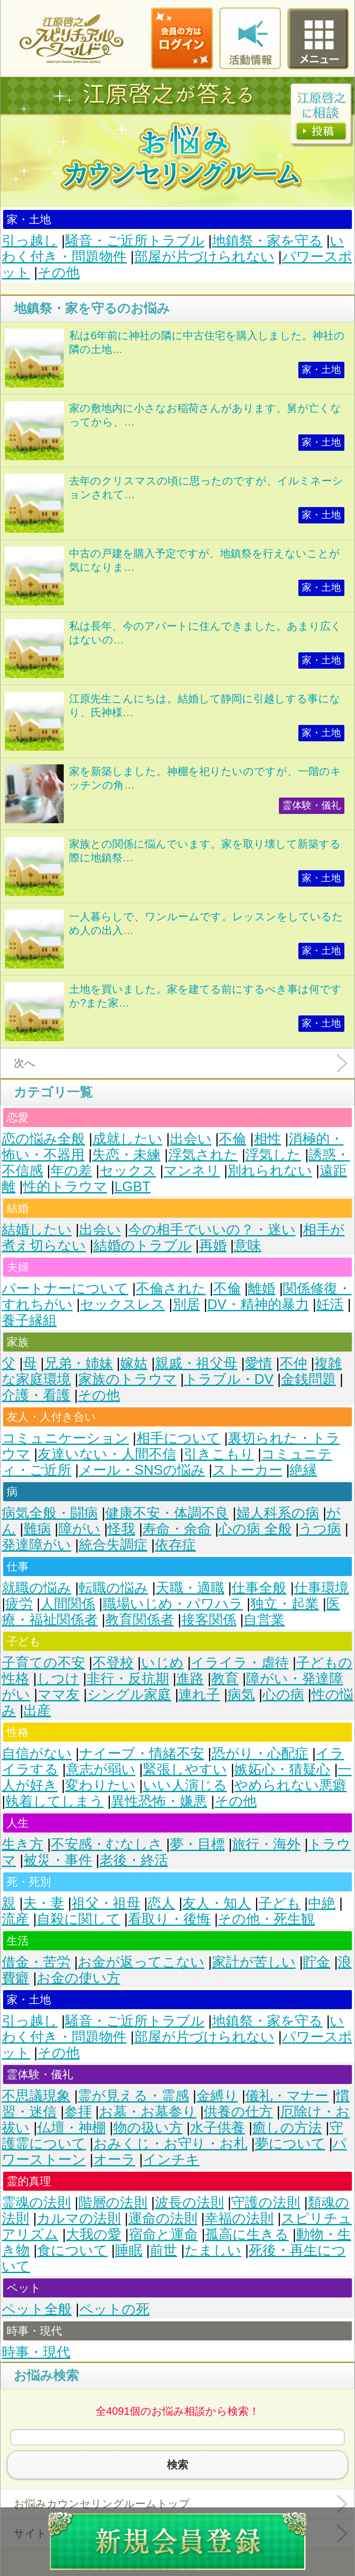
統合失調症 (113, 1545)
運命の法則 (162, 2218)
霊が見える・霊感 (133, 2095)
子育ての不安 (43, 1662)
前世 (163, 2250)
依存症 (175, 1545)
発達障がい (36, 1545)
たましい (213, 2250)
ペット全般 (37, 2309)
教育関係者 (139, 1619)
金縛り (217, 2095)
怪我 (121, 1529)
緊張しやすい (185, 1769)
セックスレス (122, 1304)
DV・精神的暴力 (258, 1304)
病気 (241, 1694)
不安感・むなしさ (106, 1844)
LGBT (132, 1186)
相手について (178, 1438)
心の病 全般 (255, 1529)
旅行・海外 (266, 1844)
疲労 (19, 1603)
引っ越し (30, 240)
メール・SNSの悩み (142, 1470)
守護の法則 (265, 2202)
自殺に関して (78, 1919)
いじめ (162, 1662)
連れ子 (199, 1694)
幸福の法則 (239, 2218)
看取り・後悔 (169, 1919)
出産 (37, 1710)
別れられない (270, 1170)
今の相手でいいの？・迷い (212, 1229)
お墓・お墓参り (148, 2111)
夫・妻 (43, 1903)
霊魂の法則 (36, 2202)
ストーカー (247, 1470)
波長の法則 (189, 2202)
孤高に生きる (247, 2234)
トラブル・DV (229, 1379)
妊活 (329, 1304)
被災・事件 (57, 1860)
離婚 (261, 1288)
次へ (24, 1063)
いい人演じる (185, 1785)
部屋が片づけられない (204, 256)
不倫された (171, 1288)
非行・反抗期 (128, 1678)
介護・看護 (36, 1395)
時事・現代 (36, 2352)
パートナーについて (65, 1288)
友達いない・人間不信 (107, 1454)
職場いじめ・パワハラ (173, 1603)
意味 (247, 1245)
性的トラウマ (65, 1186)
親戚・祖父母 (196, 1363)
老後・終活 (134, 1860)
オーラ (114, 2159)
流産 (15, 1919)
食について (72, 2250)
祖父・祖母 (106, 1903)
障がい (79, 1529)
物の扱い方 (148, 2127)
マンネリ (191, 1170)
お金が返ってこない (141, 1962)
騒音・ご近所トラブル (135, 240)
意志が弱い (100, 1769)
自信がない (37, 1753)
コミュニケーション (65, 1438)
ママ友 (59, 1694)
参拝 (78, 2111)
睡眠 (129, 2250)
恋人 (161, 1903)
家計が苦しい (254, 1962)
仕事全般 (259, 1588)
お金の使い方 (78, 1978)
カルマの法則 (79, 2218)
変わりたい (100, 1785)
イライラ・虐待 (240, 1662)
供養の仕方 (238, 2111)
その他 (59, 272)
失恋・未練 (126, 1154)
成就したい (127, 1139)
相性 (267, 1139)
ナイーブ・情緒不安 (141, 1753)
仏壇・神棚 (71, 2127)
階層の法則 (112, 2202)
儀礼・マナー (286, 2095)
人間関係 (67, 1603)
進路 (190, 1678)
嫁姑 (133, 1363)
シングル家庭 (129, 1694)
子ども (280, 1903)
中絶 (322, 1903)
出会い (191, 1139)
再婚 (213, 1245)
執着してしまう (54, 1801)
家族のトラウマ (127, 1379)
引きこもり (219, 1454)
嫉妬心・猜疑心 (282, 1769)
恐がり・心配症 (260, 1753)
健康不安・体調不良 (167, 1513)
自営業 (264, 1619)
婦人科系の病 (277, 1513)
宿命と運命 (163, 2234)
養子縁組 (29, 1320)
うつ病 (320, 1529)
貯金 (316, 1962)
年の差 (71, 1170)
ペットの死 (114, 2309)
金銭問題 (308, 1379)
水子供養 (217, 2127)
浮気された (203, 1154)
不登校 (113, 1662)
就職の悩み (36, 1588)
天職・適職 (190, 1588)
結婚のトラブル (142, 1245)
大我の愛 (93, 2234)
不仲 (293, 1363)
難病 (37, 1529)
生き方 (22, 1844)
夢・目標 (197, 1844)
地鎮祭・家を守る (267, 240)
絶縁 (303, 1470)
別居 (186, 1304)
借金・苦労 (36, 1962)
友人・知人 (216, 1903)
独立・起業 (284, 1603)
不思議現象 (36, 2095)
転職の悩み (113, 1588)
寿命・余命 (177, 1529)
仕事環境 (321, 1588)
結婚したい (37, 1229)
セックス (128, 1170)
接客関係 (208, 1619)
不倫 (232, 1139)
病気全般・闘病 (50, 1513)
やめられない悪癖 (290, 1785)
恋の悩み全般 (43, 1139)
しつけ (58, 1678)
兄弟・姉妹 (78, 1363)
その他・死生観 (266, 1919)
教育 (225, 1678)
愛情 (258, 1363)
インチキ (171, 2159)
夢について (290, 2143)
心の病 (283, 1694)
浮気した (273, 1154)
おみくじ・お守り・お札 (170, 2143)
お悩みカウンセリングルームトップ (102, 2504)
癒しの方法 (287, 2127)
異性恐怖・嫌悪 (159, 1801)
